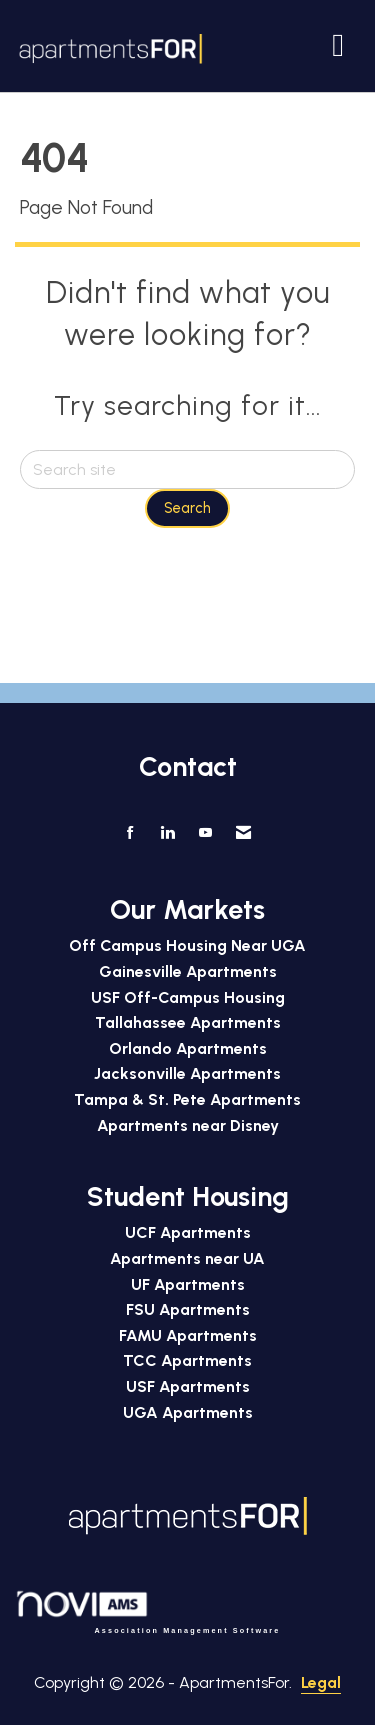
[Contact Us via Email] (243, 833)
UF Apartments (188, 1284)
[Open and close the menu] (280, 45)
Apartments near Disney (188, 1125)
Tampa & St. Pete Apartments (187, 1099)
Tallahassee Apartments (188, 1022)
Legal (321, 1682)
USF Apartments (188, 1386)
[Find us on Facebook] (130, 833)
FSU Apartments (188, 1309)
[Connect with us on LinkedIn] (167, 833)
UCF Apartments (188, 1232)
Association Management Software (147, 1611)
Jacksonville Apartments (187, 1073)
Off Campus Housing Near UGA (187, 945)
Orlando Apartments (188, 1048)
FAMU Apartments (188, 1335)
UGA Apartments (188, 1412)
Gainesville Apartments (188, 971)
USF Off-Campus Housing (188, 997)
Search (187, 508)
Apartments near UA (187, 1258)
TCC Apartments (187, 1360)
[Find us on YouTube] (205, 833)
